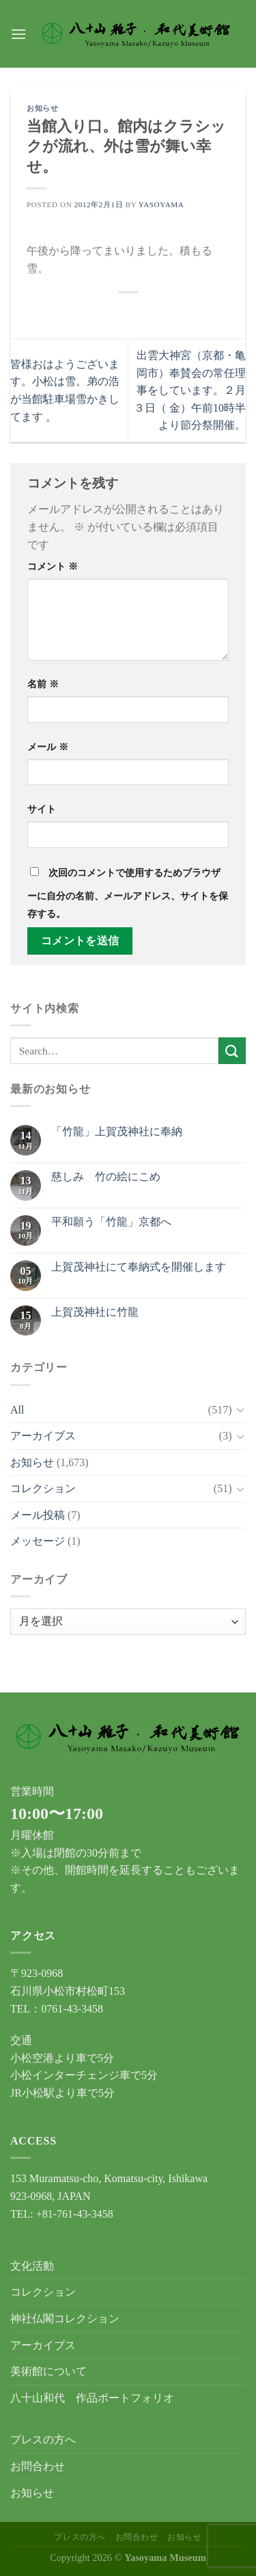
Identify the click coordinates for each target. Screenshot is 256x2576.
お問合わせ (37, 2466)
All (17, 1410)
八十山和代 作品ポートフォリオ (92, 2398)
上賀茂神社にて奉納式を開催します (138, 1267)
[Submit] (232, 1050)
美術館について (48, 2371)
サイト (41, 809)
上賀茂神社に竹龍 (95, 1312)
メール (47, 746)
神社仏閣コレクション (64, 2318)
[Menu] (18, 34)
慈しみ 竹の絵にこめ (105, 1176)
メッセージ (37, 1541)
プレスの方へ (43, 2439)
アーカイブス (43, 1436)
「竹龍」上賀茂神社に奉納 (116, 1131)
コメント (52, 566)
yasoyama (161, 204)
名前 (43, 683)
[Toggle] (240, 1409)
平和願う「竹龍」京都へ (111, 1221)
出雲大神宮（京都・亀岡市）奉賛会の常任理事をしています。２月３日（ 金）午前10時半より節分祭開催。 (190, 390)
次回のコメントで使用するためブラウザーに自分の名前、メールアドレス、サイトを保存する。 (127, 893)
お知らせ (42, 108)
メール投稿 (37, 1515)
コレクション (43, 1488)
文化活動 (32, 2266)
